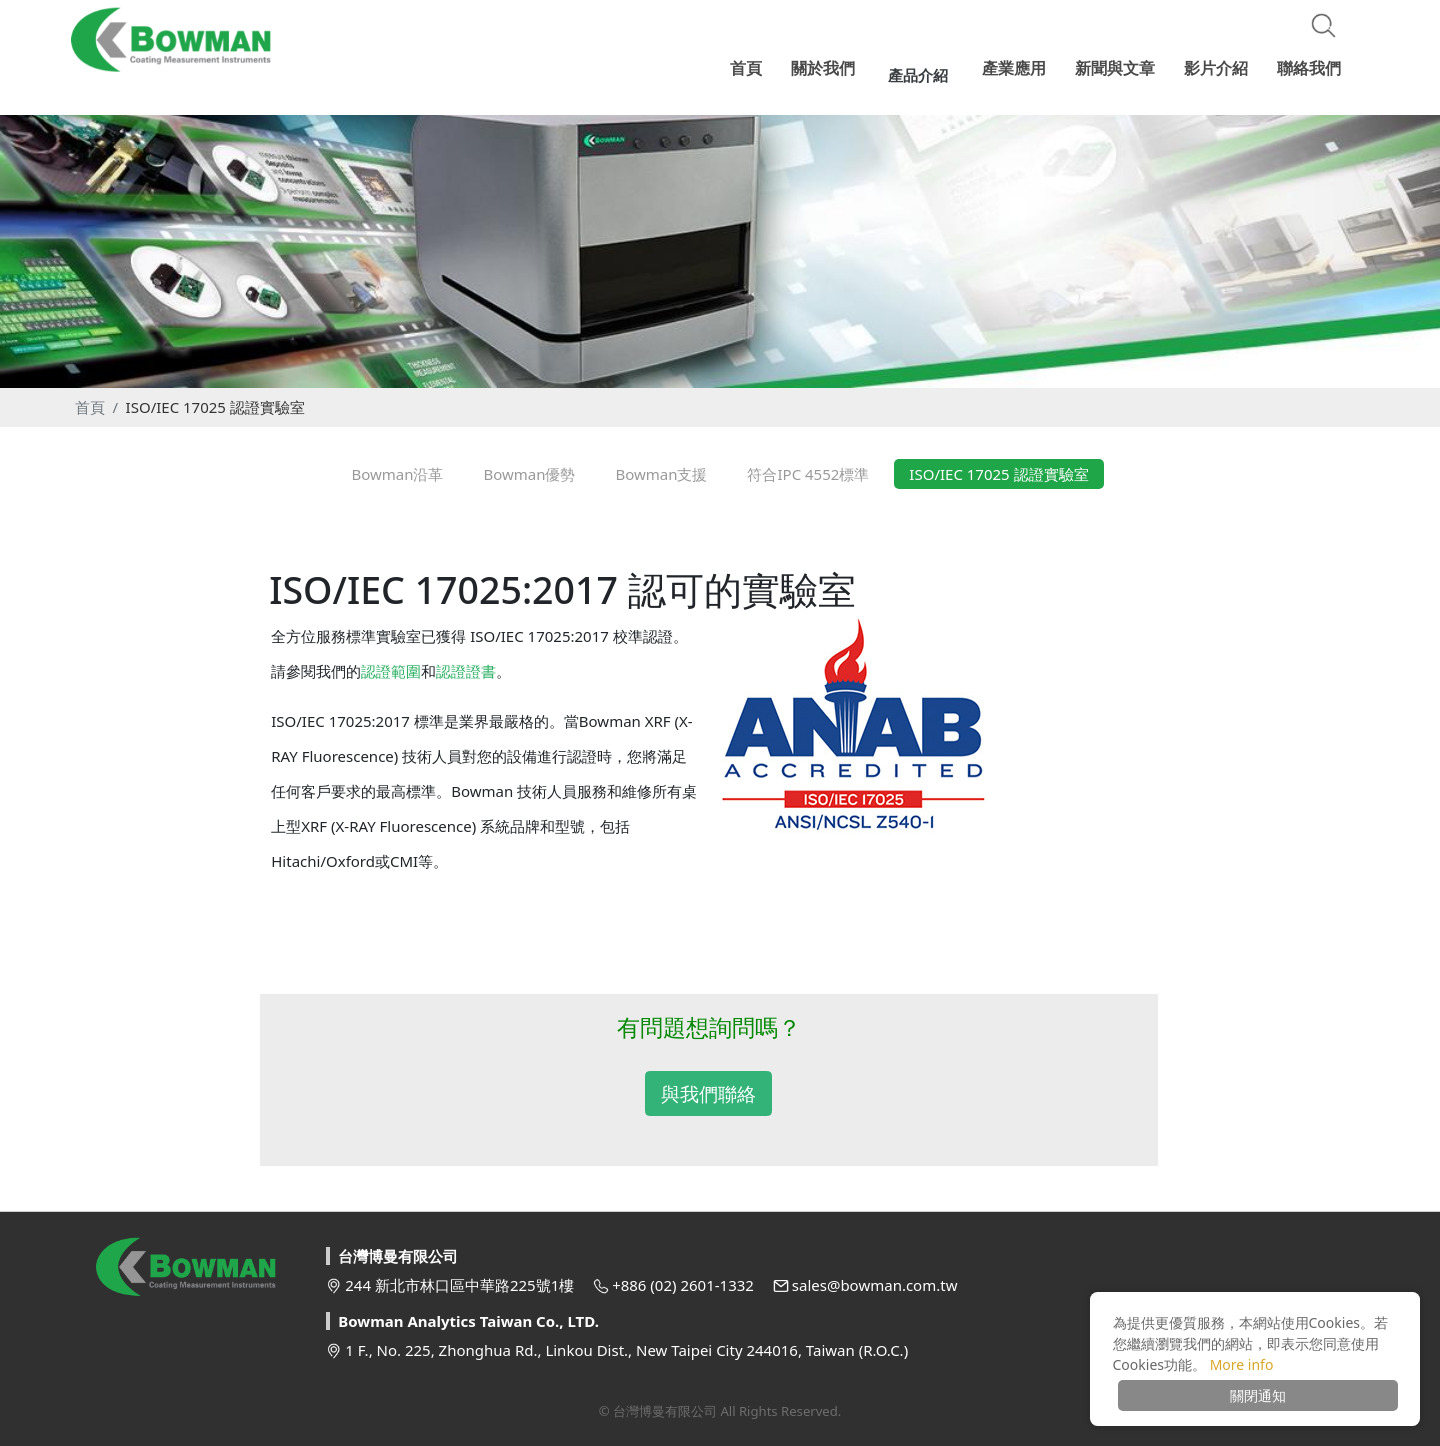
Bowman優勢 (529, 474)
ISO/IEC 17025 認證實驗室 (215, 407)
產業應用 (1023, 65)
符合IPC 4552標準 (808, 474)
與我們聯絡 (708, 1093)
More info (1242, 1364)
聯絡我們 (1309, 65)
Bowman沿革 (397, 474)
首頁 (90, 407)
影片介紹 (1219, 65)
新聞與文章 (1121, 65)
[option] (720, 244)
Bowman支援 (661, 474)
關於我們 (843, 65)
